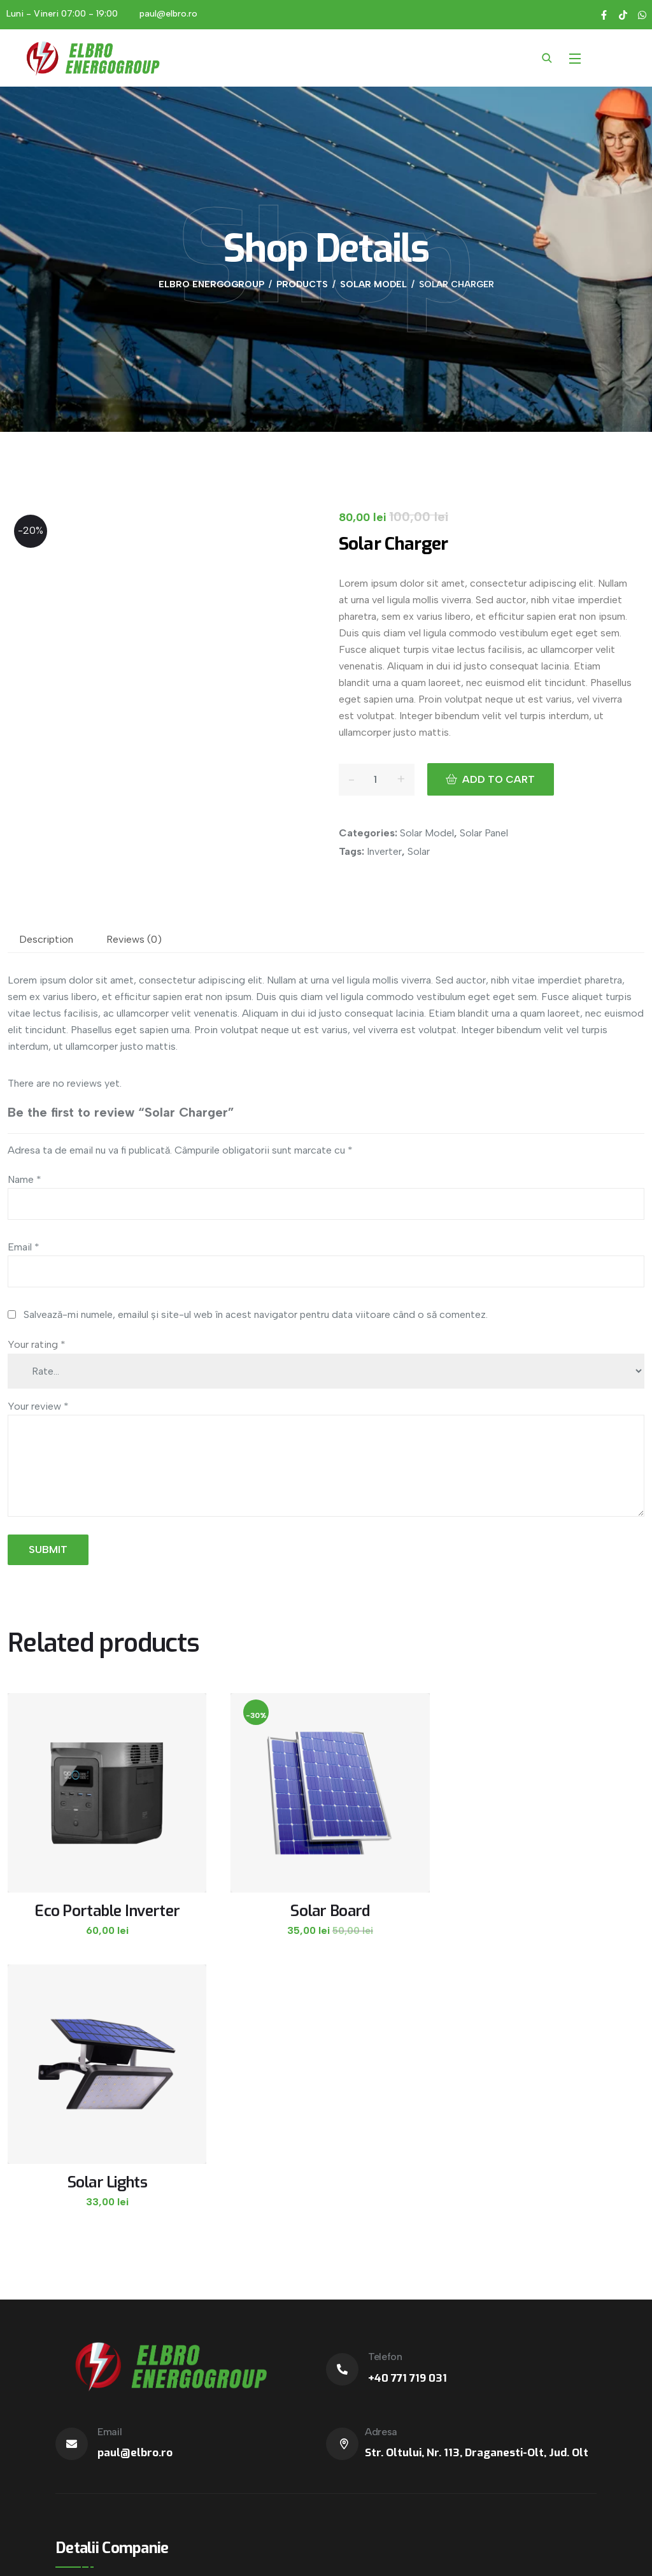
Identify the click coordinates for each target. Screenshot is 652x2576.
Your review (38, 1406)
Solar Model (427, 833)
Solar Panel (484, 833)
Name (24, 1179)
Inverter (384, 851)
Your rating (37, 1344)
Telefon (385, 2082)
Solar (419, 851)
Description (46, 939)
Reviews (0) (134, 939)
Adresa (381, 2157)
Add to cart (504, 779)
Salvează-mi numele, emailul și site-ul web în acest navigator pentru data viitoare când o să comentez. (256, 1314)
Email (23, 1247)
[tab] (46, 939)
